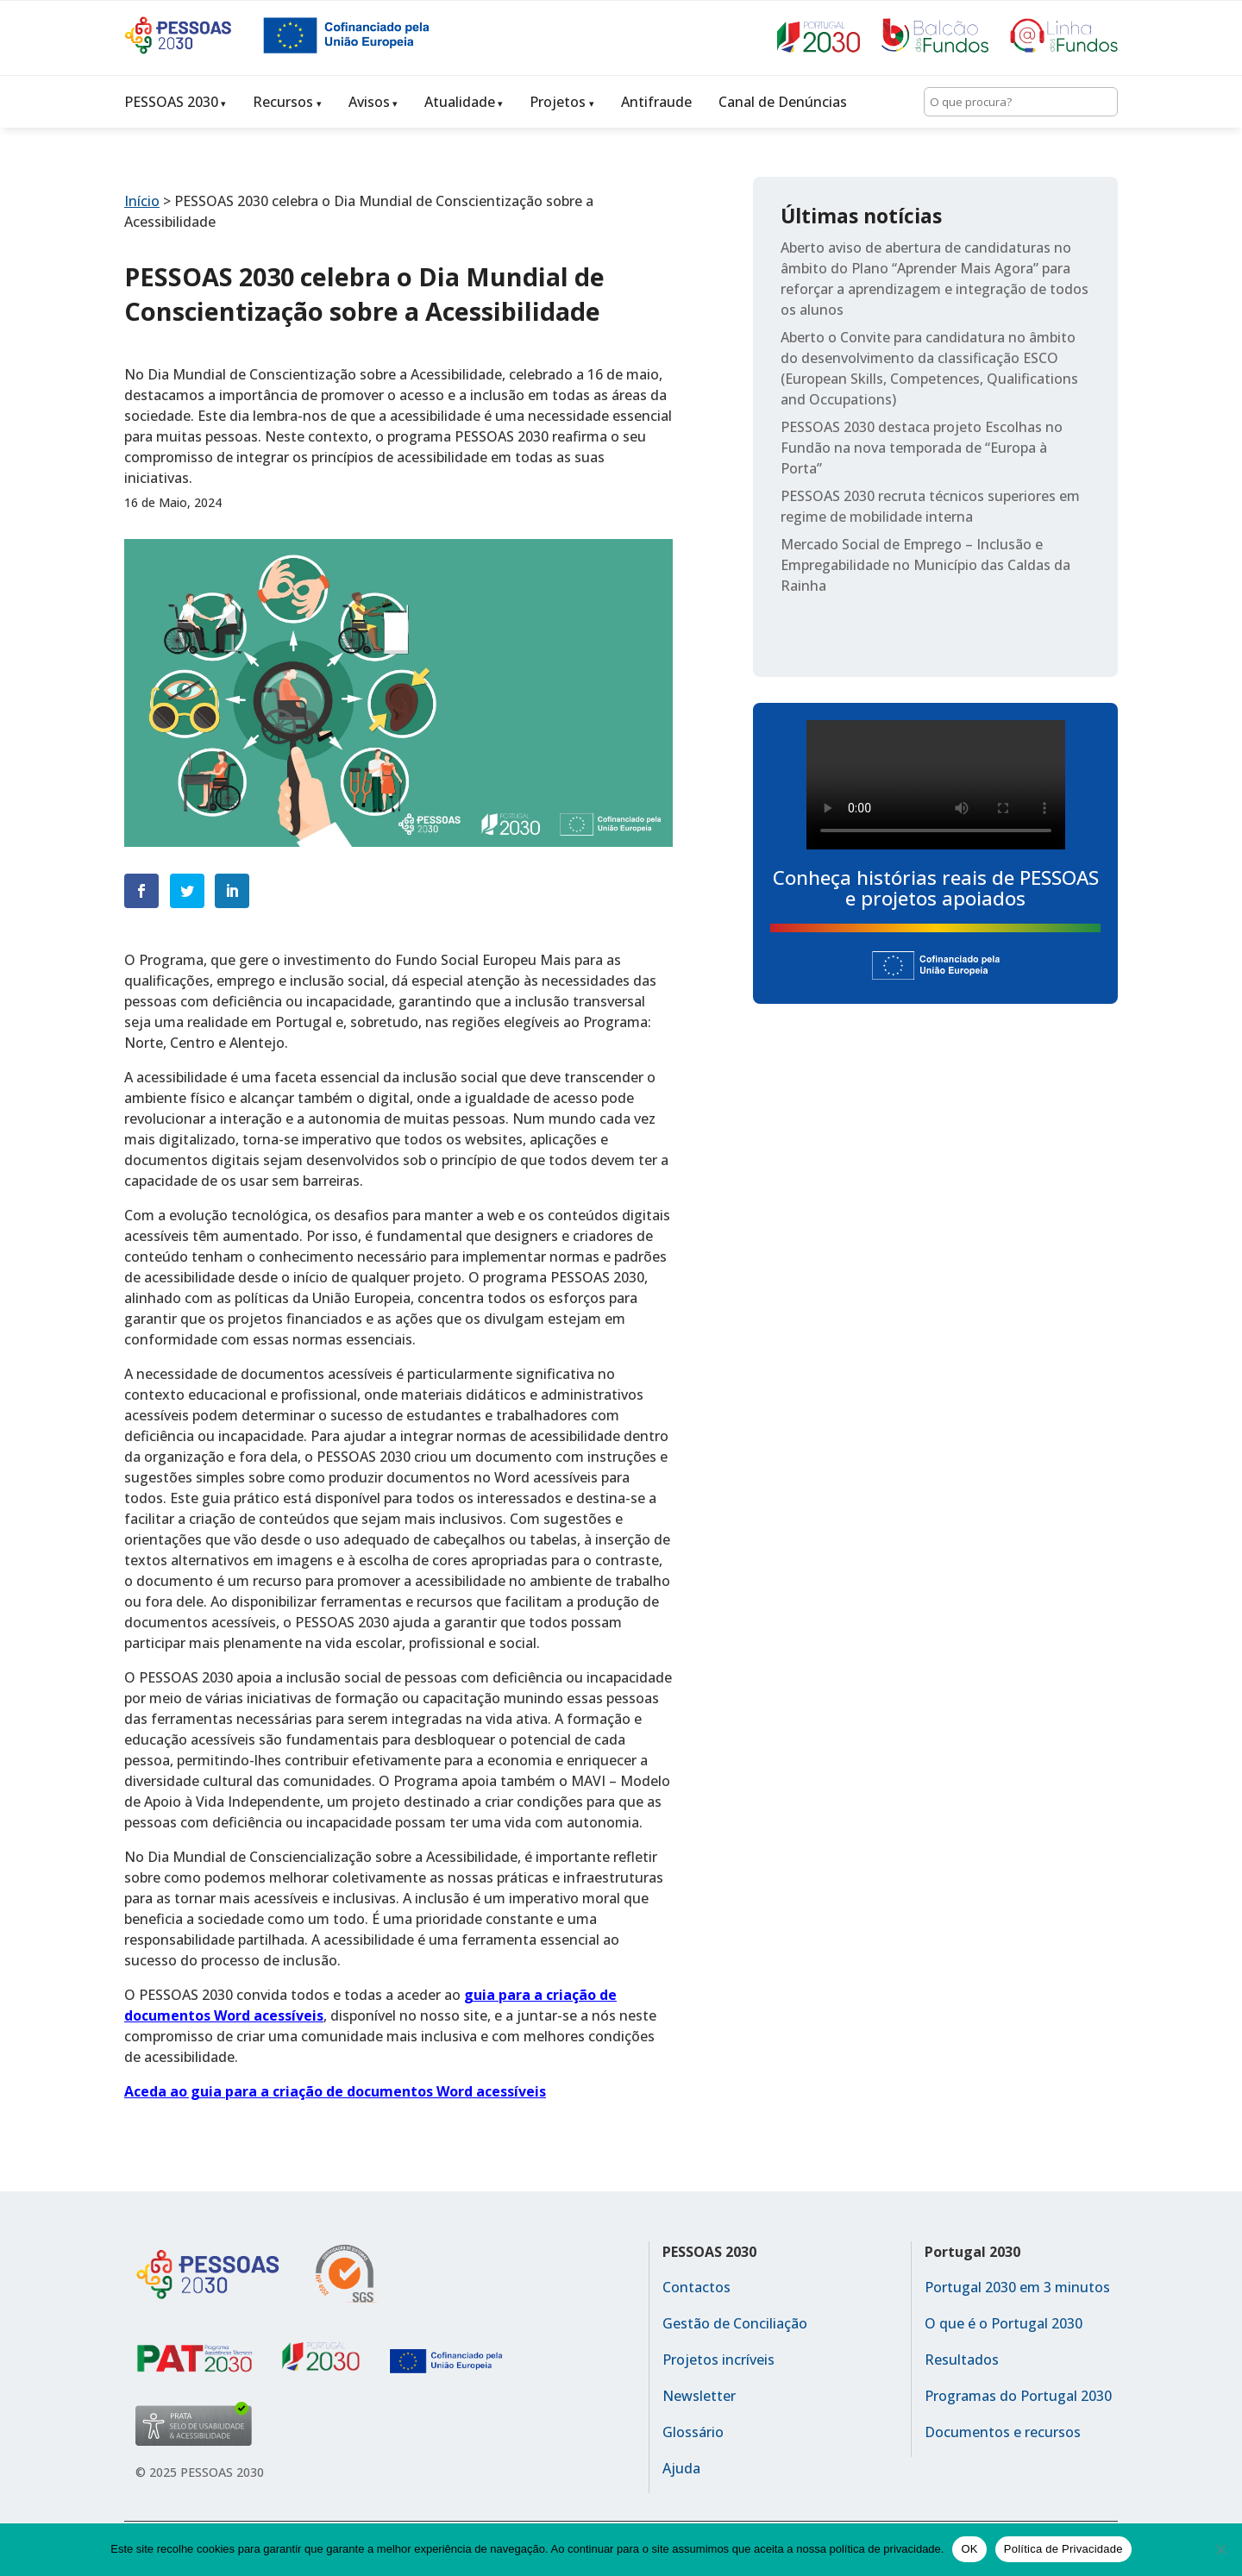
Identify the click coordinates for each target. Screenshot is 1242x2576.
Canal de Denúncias (782, 101)
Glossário (693, 2431)
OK (969, 2548)
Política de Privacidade (1063, 2548)
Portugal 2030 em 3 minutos (1017, 2287)
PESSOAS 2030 (171, 101)
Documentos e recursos (1003, 2431)
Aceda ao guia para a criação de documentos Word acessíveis (335, 2091)
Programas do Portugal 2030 (1018, 2395)
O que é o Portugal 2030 (1003, 2323)
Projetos (558, 101)
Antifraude (656, 101)
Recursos (283, 101)
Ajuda (681, 2468)
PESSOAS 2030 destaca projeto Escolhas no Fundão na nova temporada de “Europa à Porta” (922, 447)
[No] (1220, 2549)
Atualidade (459, 101)
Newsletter (699, 2395)
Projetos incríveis (718, 2359)
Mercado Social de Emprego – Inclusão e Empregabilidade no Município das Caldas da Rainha (925, 565)
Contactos (696, 2287)
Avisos (369, 101)
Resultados (962, 2359)
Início (142, 200)
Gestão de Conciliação (734, 2323)
